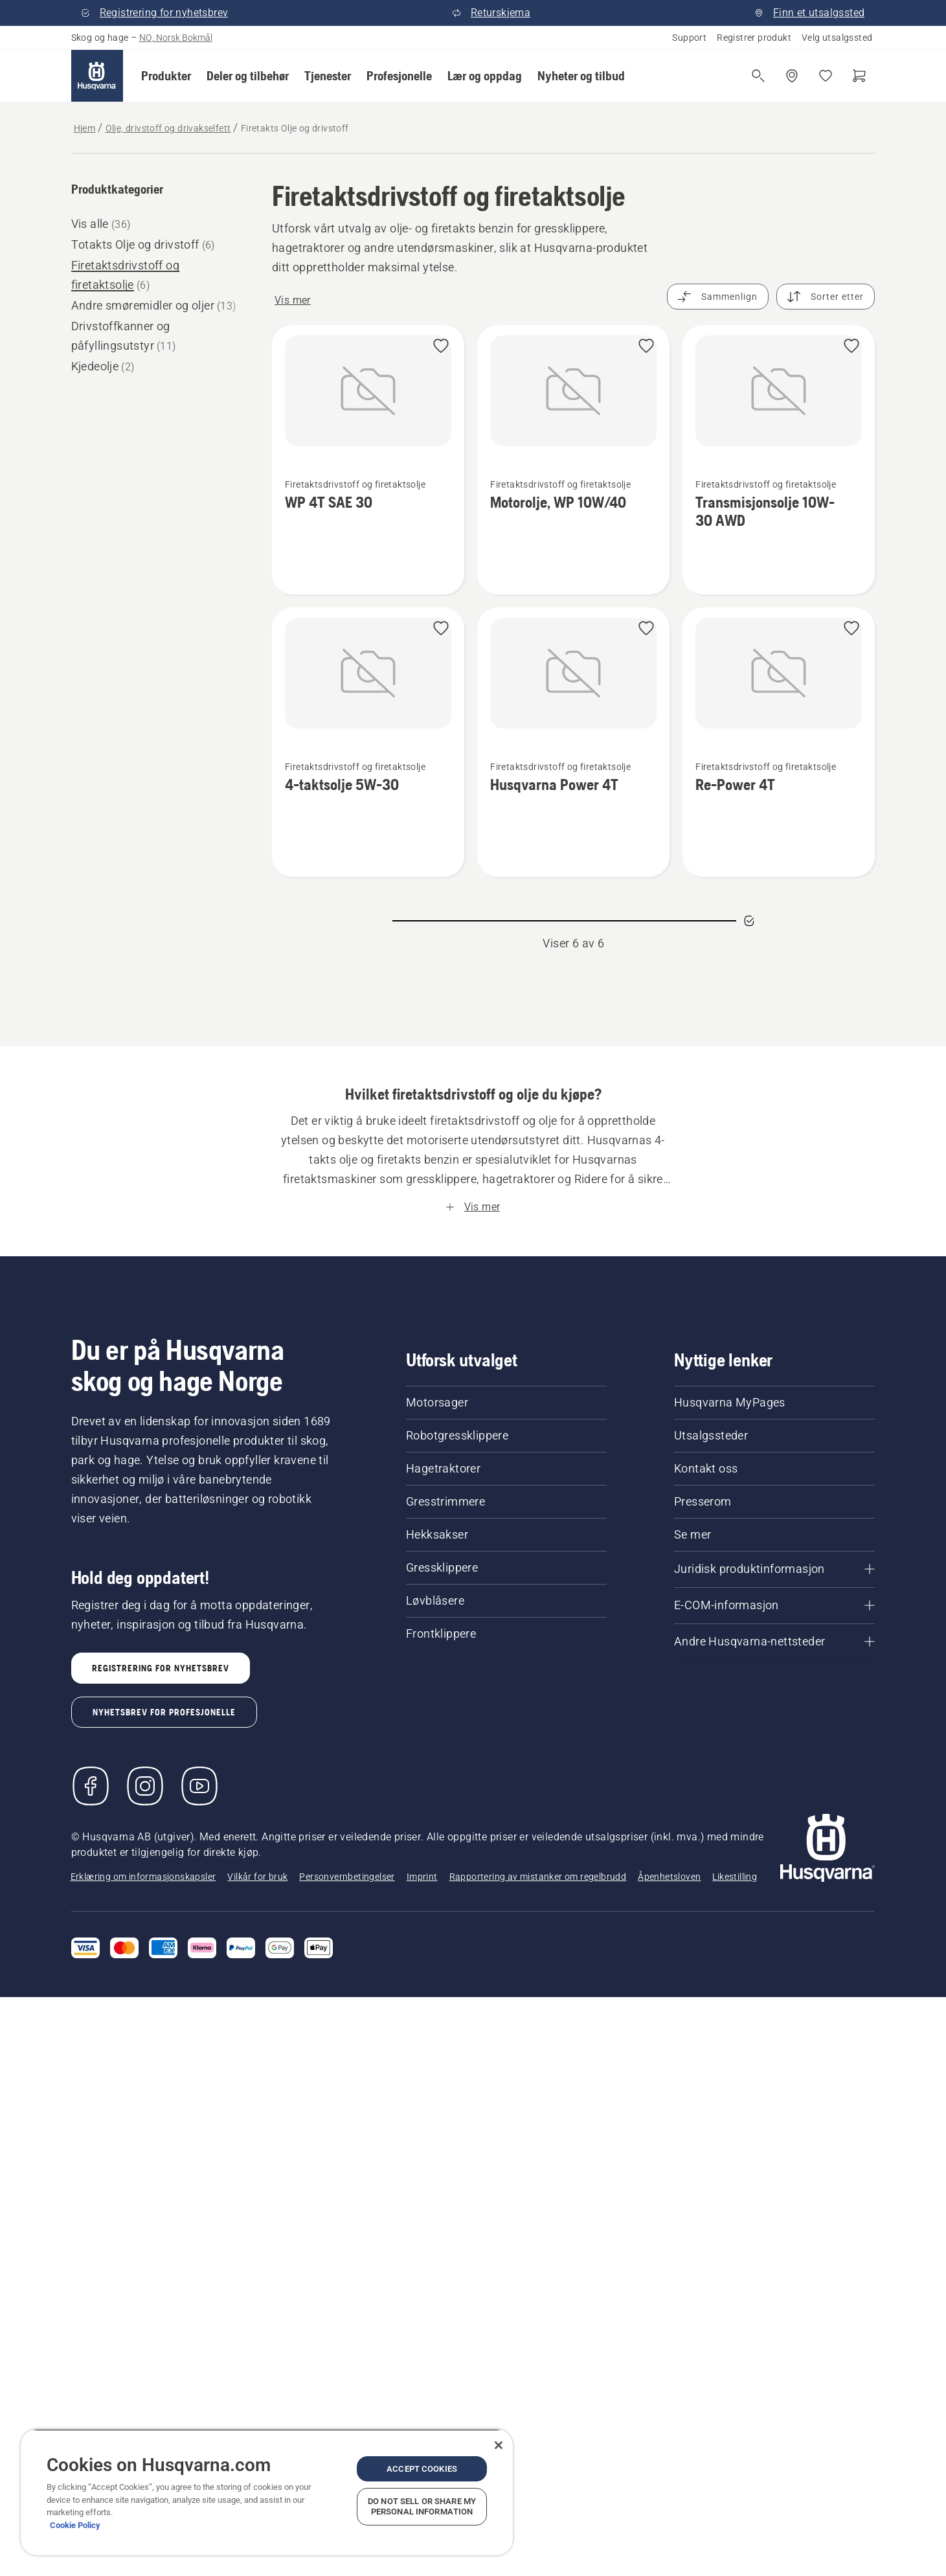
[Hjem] (97, 76)
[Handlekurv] (859, 75)
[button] (166, 76)
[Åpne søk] (758, 75)
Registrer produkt (754, 37)
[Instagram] (145, 1786)
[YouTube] (199, 1786)
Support (689, 37)
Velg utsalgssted (837, 37)
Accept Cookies (422, 2469)
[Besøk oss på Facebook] (90, 1786)
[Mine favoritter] (825, 75)
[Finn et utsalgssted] (791, 75)
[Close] (498, 2445)
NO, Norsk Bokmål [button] (175, 37)
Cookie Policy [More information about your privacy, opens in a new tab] (75, 2525)
